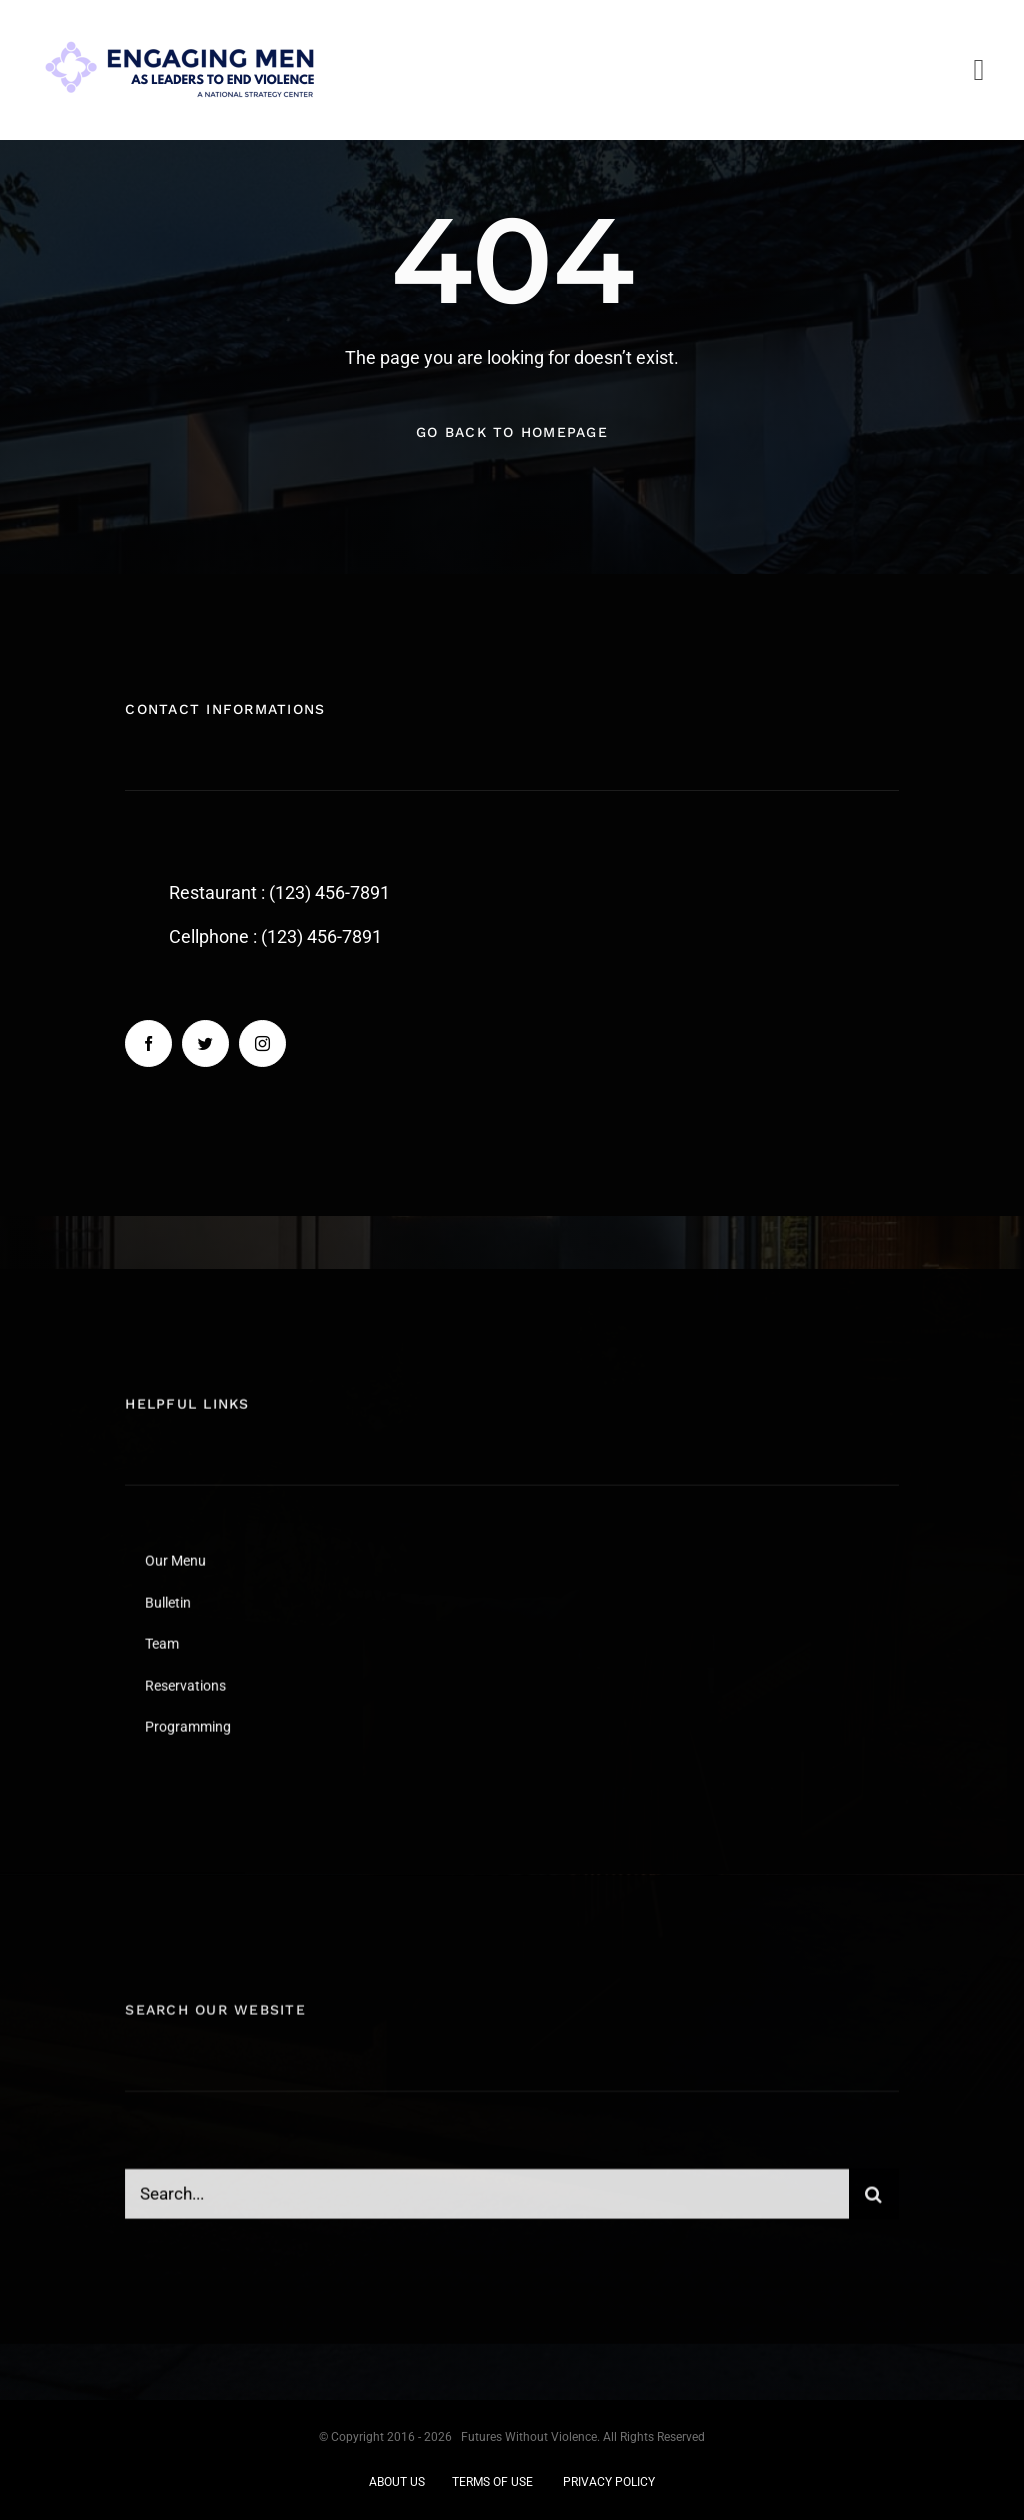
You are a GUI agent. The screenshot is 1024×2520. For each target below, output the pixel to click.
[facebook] (148, 1044)
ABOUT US (397, 2482)
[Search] (874, 2205)
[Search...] (486, 2205)
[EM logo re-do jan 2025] (180, 28)
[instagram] (262, 1044)
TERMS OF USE (492, 2482)
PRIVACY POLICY (609, 2482)
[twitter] (205, 1044)
